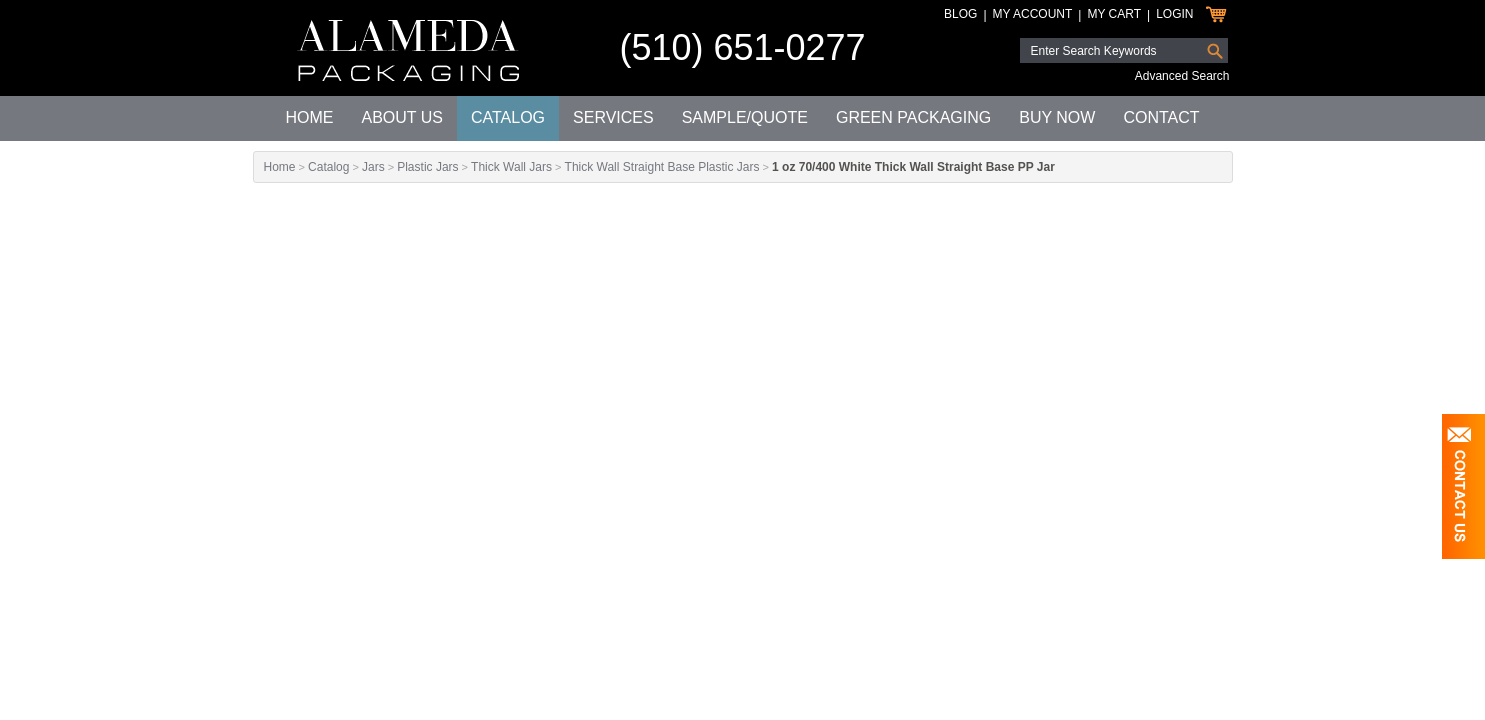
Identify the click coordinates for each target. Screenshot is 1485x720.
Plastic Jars (427, 167)
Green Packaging (913, 117)
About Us (402, 117)
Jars (373, 167)
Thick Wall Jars (511, 167)
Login (1174, 14)
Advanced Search (1182, 76)
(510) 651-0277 (742, 47)
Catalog (508, 117)
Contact (1161, 117)
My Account (1033, 14)
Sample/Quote (745, 117)
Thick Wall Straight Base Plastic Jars (662, 167)
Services (613, 117)
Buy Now (1057, 117)
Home (309, 117)
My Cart (1114, 14)
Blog (960, 14)
